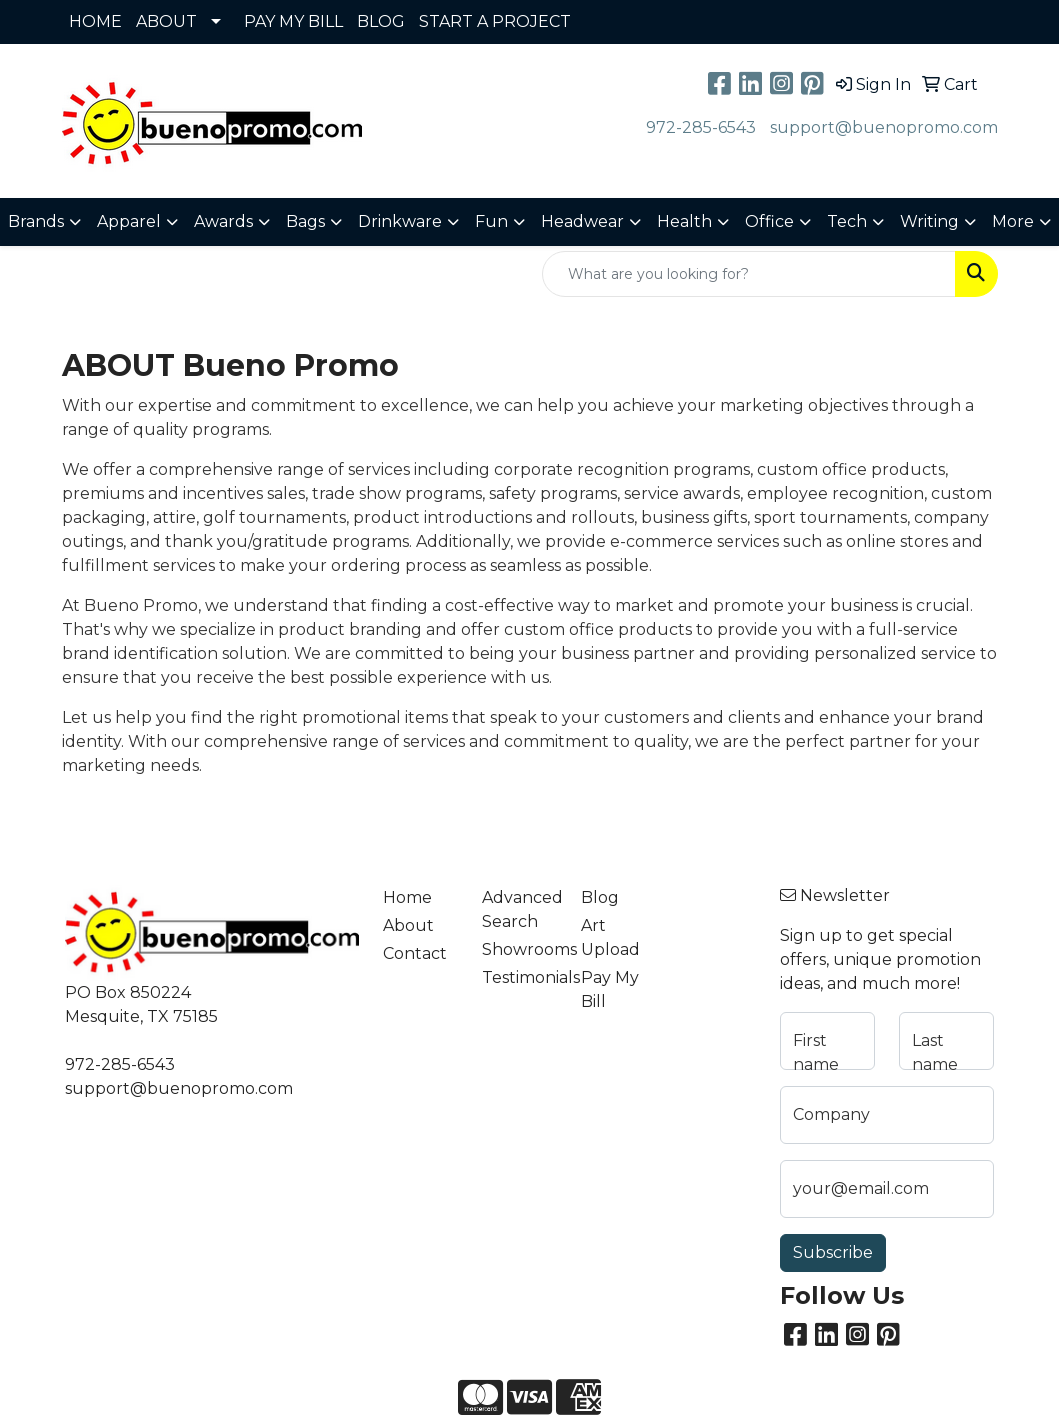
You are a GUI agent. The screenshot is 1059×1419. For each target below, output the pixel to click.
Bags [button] (305, 221)
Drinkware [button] (400, 221)
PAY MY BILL (293, 21)
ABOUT (166, 21)
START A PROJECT (495, 21)
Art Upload (610, 937)
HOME (95, 21)
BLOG (381, 21)
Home (407, 897)
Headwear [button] (582, 221)
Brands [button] (36, 221)
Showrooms (519, 949)
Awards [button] (223, 221)
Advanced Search (519, 909)
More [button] (1013, 221)
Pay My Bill (610, 989)
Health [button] (684, 221)
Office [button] (769, 221)
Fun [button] (491, 221)
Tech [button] (847, 221)
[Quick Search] (749, 274)
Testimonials (519, 977)
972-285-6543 (701, 127)
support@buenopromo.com (884, 127)
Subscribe (833, 1252)
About (408, 925)
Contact (415, 953)
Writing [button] (929, 221)
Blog (600, 897)
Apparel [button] (129, 221)
